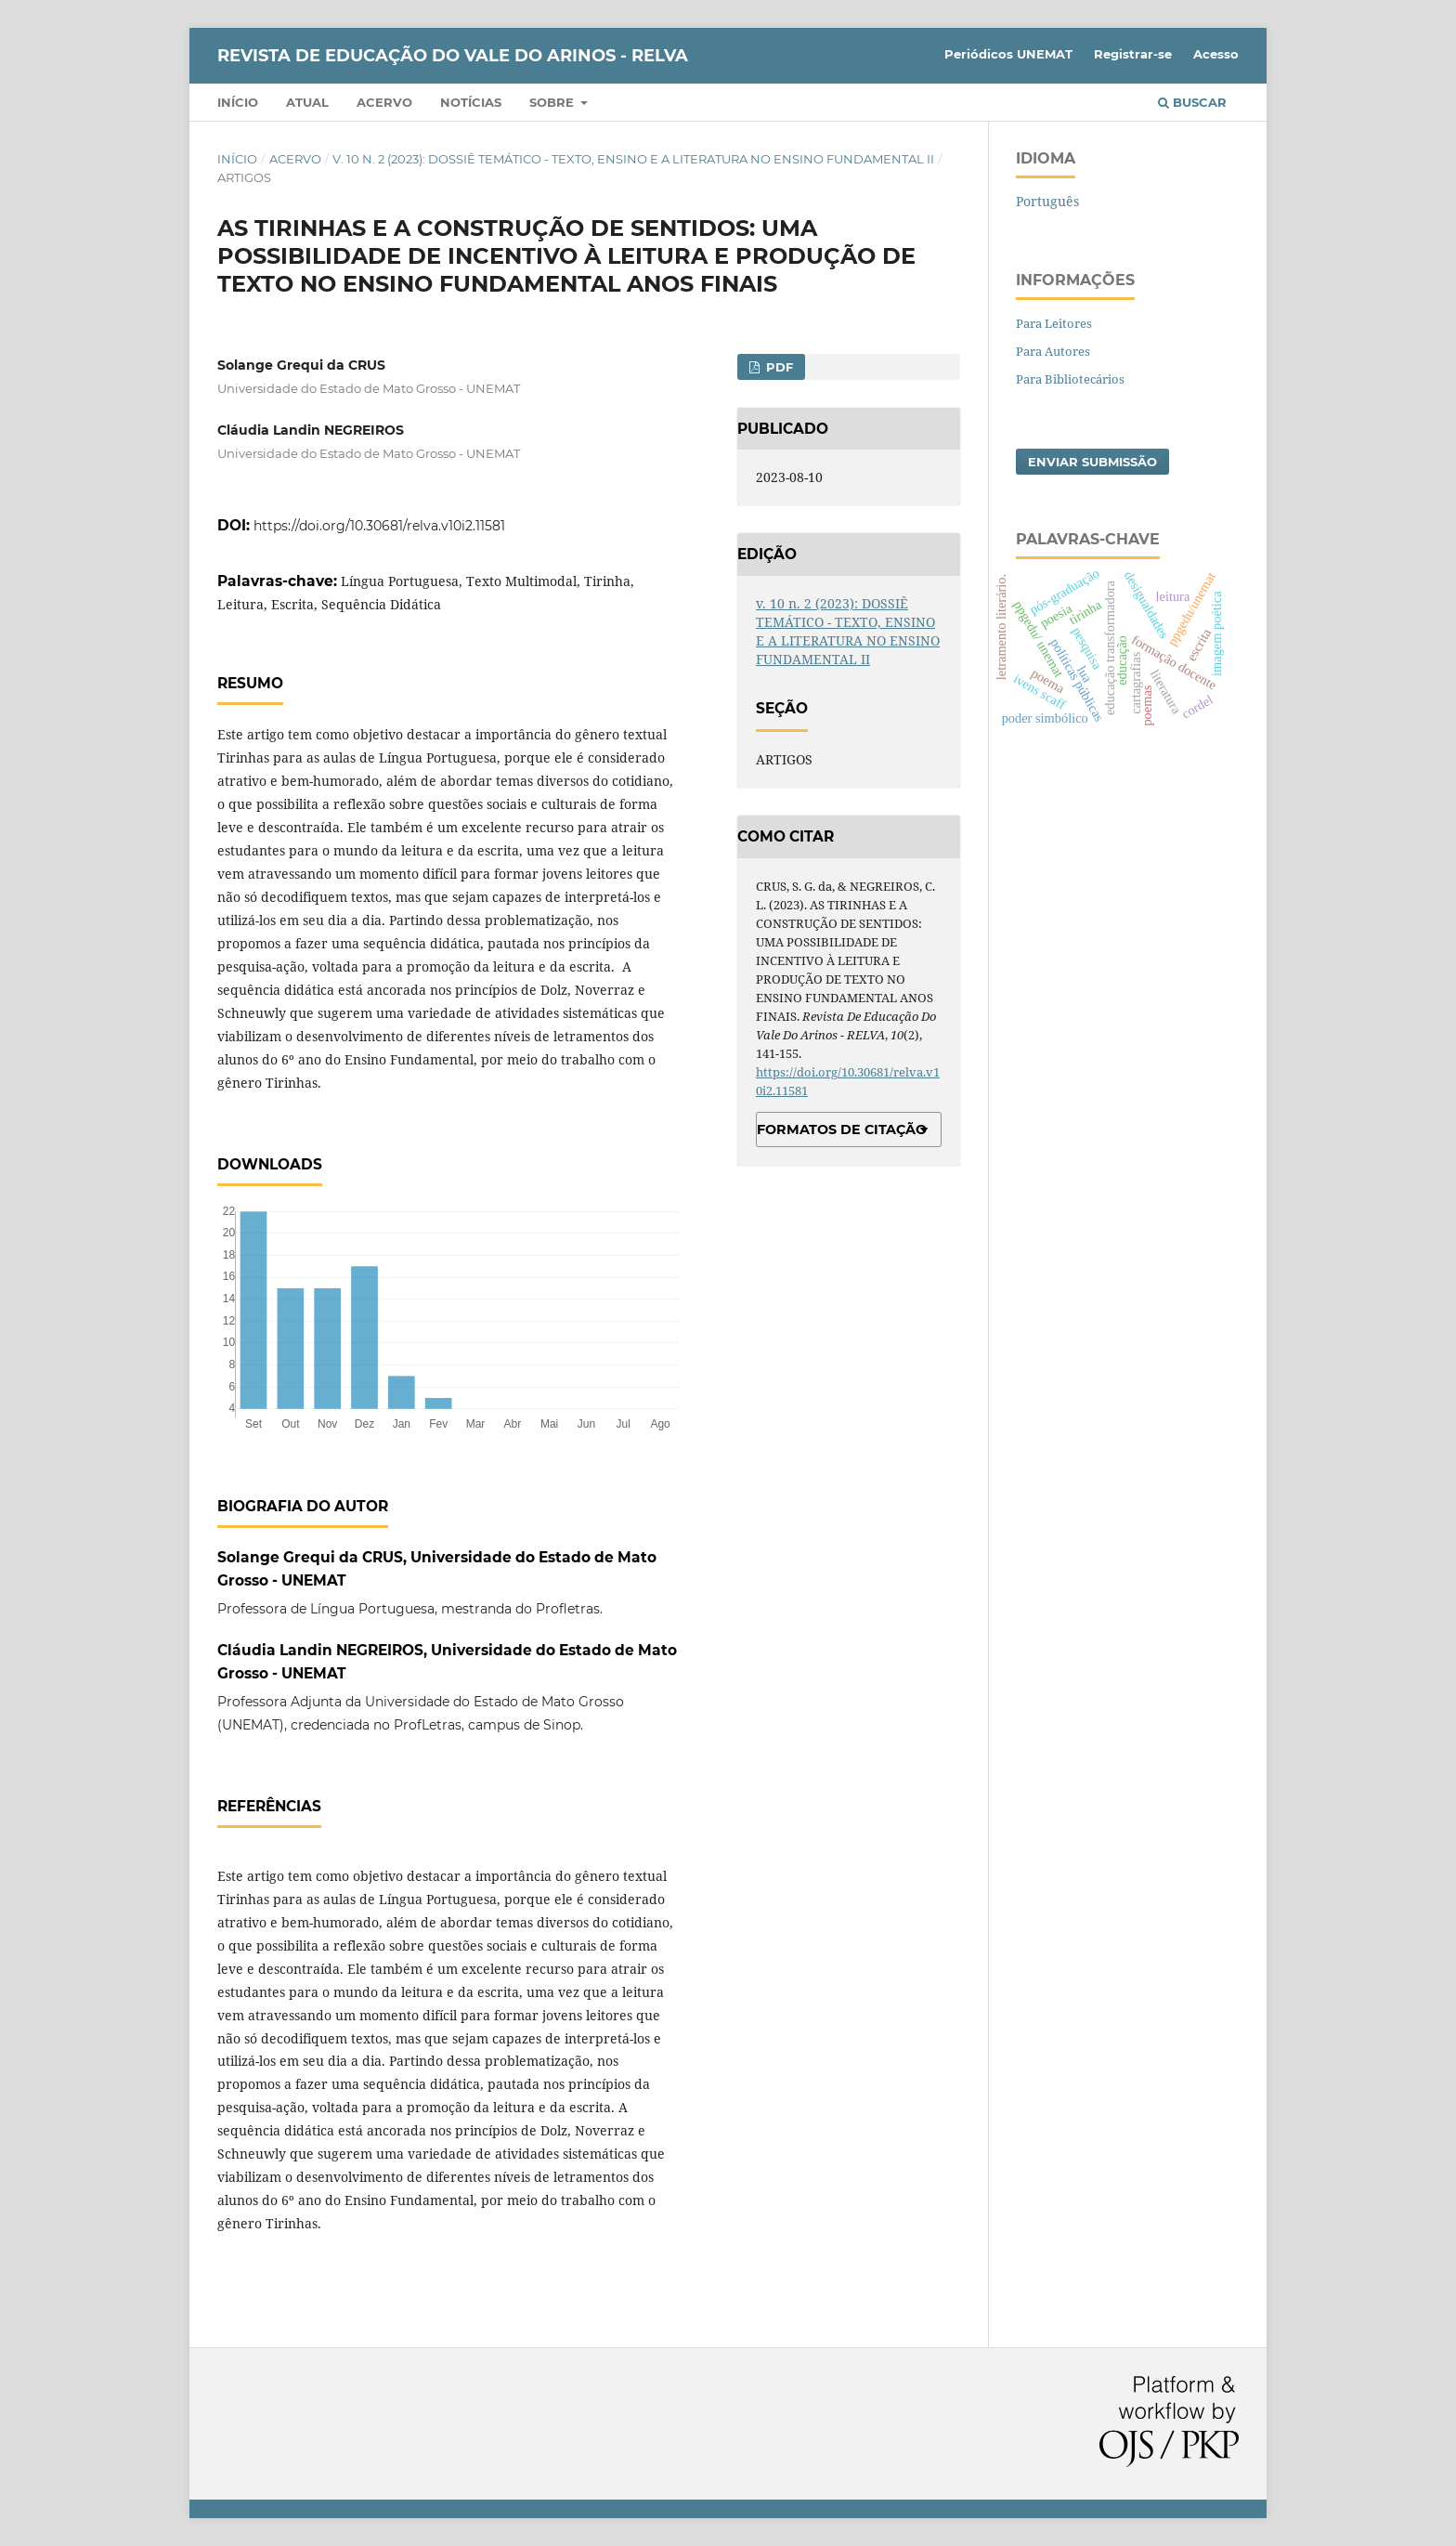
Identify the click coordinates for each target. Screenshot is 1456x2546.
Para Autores (1053, 351)
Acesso (1216, 53)
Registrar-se (1133, 53)
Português (1047, 201)
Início (237, 102)
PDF (777, 366)
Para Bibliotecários (1070, 379)
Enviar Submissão (1092, 461)
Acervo (384, 102)
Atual (307, 102)
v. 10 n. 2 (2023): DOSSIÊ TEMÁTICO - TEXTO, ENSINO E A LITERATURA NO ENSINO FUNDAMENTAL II (633, 158)
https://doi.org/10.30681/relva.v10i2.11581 (379, 525)
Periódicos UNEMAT (1008, 53)
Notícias (470, 102)
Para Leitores (1054, 323)
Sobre (553, 102)
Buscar (1192, 102)
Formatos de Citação (842, 1129)
